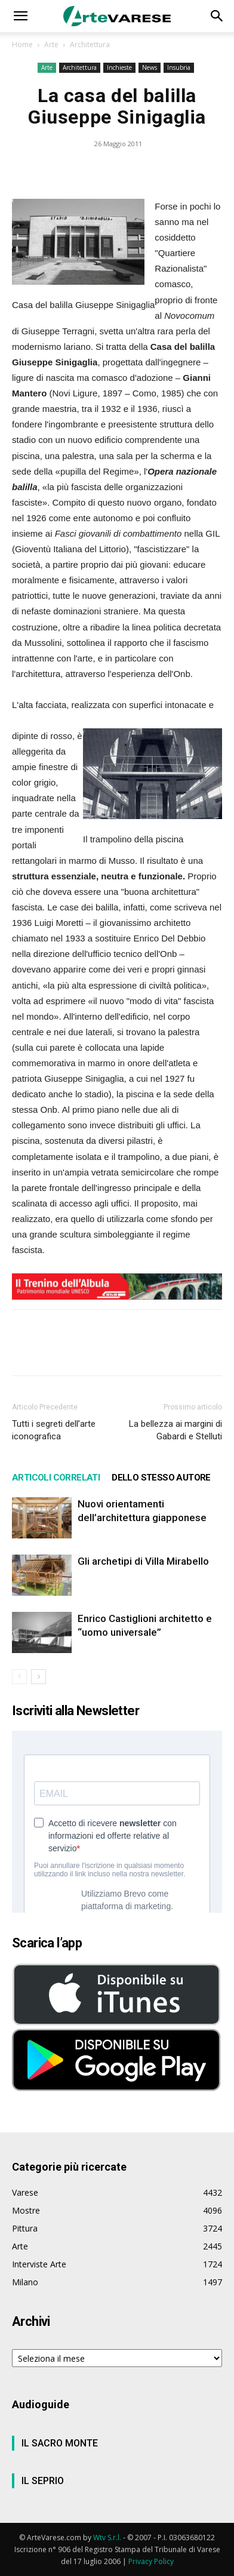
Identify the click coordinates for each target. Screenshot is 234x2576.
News (149, 67)
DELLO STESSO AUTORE (161, 1477)
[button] (20, 16)
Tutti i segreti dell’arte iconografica (54, 1430)
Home (22, 44)
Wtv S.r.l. (107, 2537)
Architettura (90, 44)
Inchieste (119, 67)
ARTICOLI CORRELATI (56, 1477)
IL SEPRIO (42, 2480)
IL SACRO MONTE (59, 2443)
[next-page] (38, 1676)
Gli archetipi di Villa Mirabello (143, 1561)
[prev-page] (19, 1676)
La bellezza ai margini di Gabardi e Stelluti (175, 1430)
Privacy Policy (151, 2561)
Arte (51, 44)
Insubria (178, 67)
